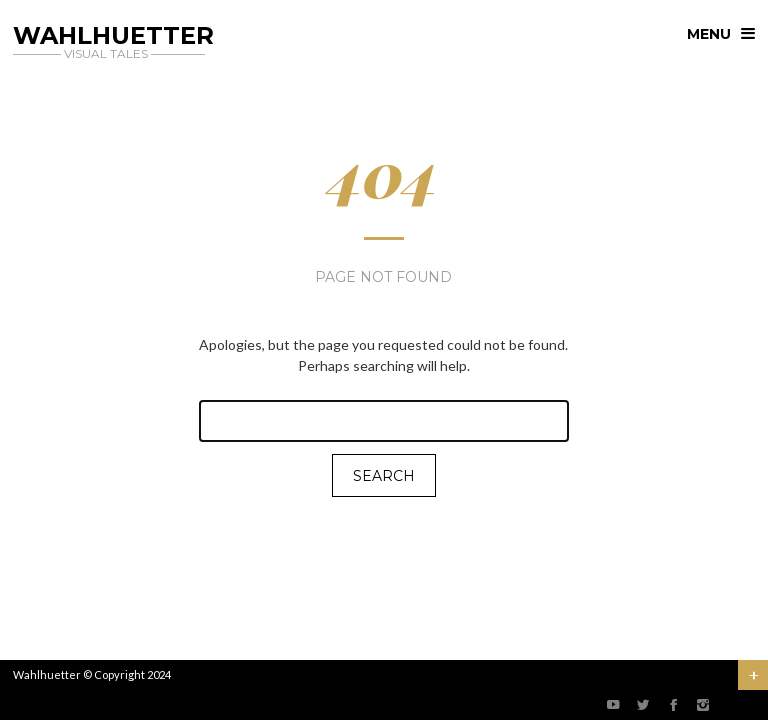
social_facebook (673, 705)
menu (709, 34)
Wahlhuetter (47, 674)
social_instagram (703, 705)
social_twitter (643, 705)
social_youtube (613, 705)
